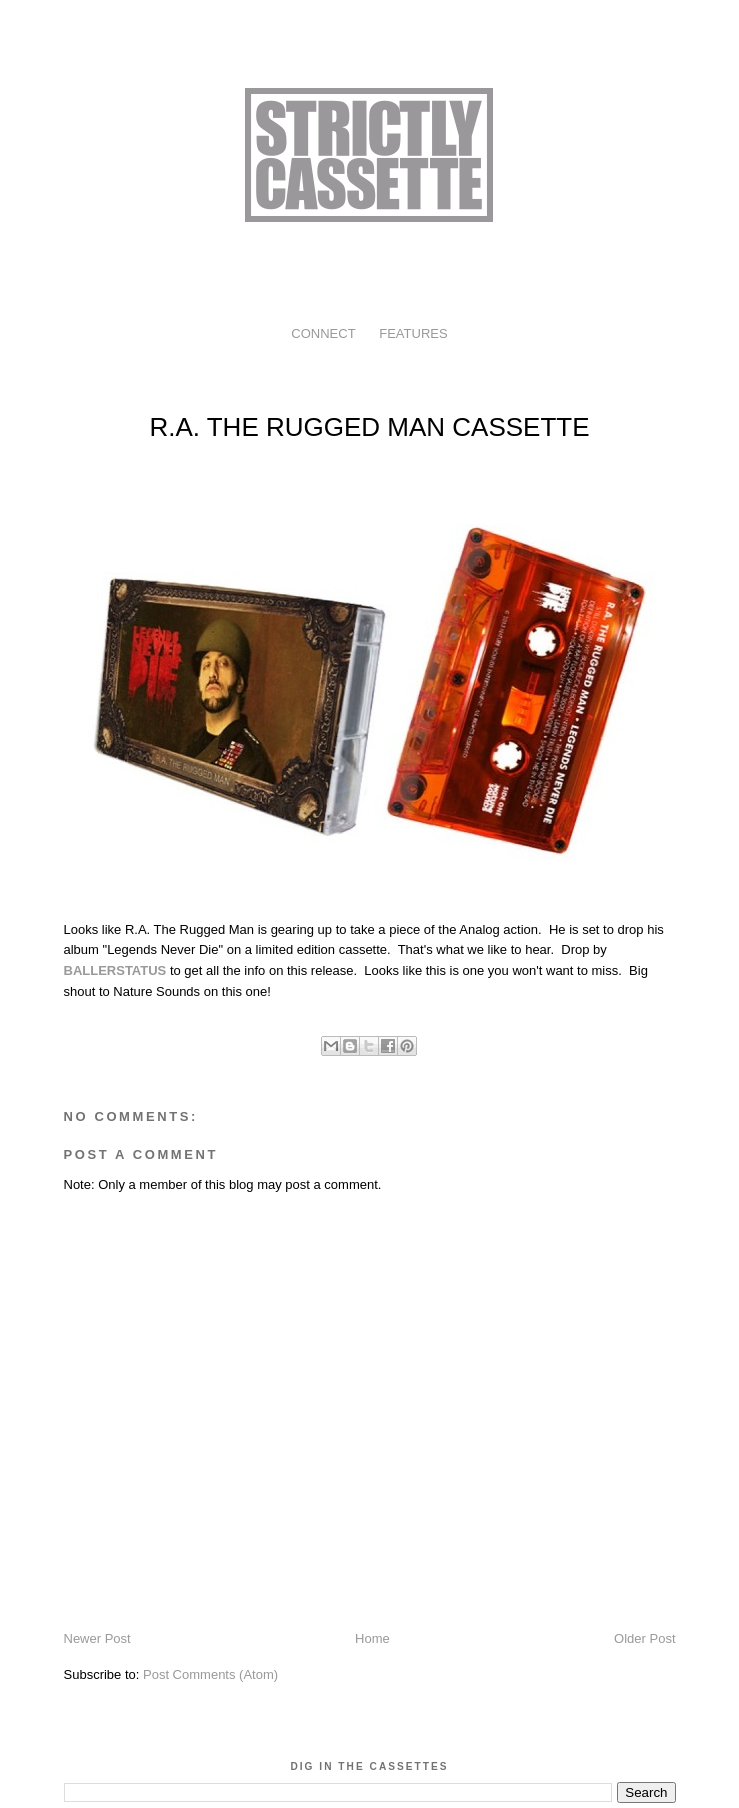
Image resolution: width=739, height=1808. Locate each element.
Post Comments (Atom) (210, 1674)
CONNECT (323, 333)
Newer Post (97, 1638)
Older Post (644, 1638)
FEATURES (413, 333)
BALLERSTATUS (115, 970)
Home (372, 1638)
